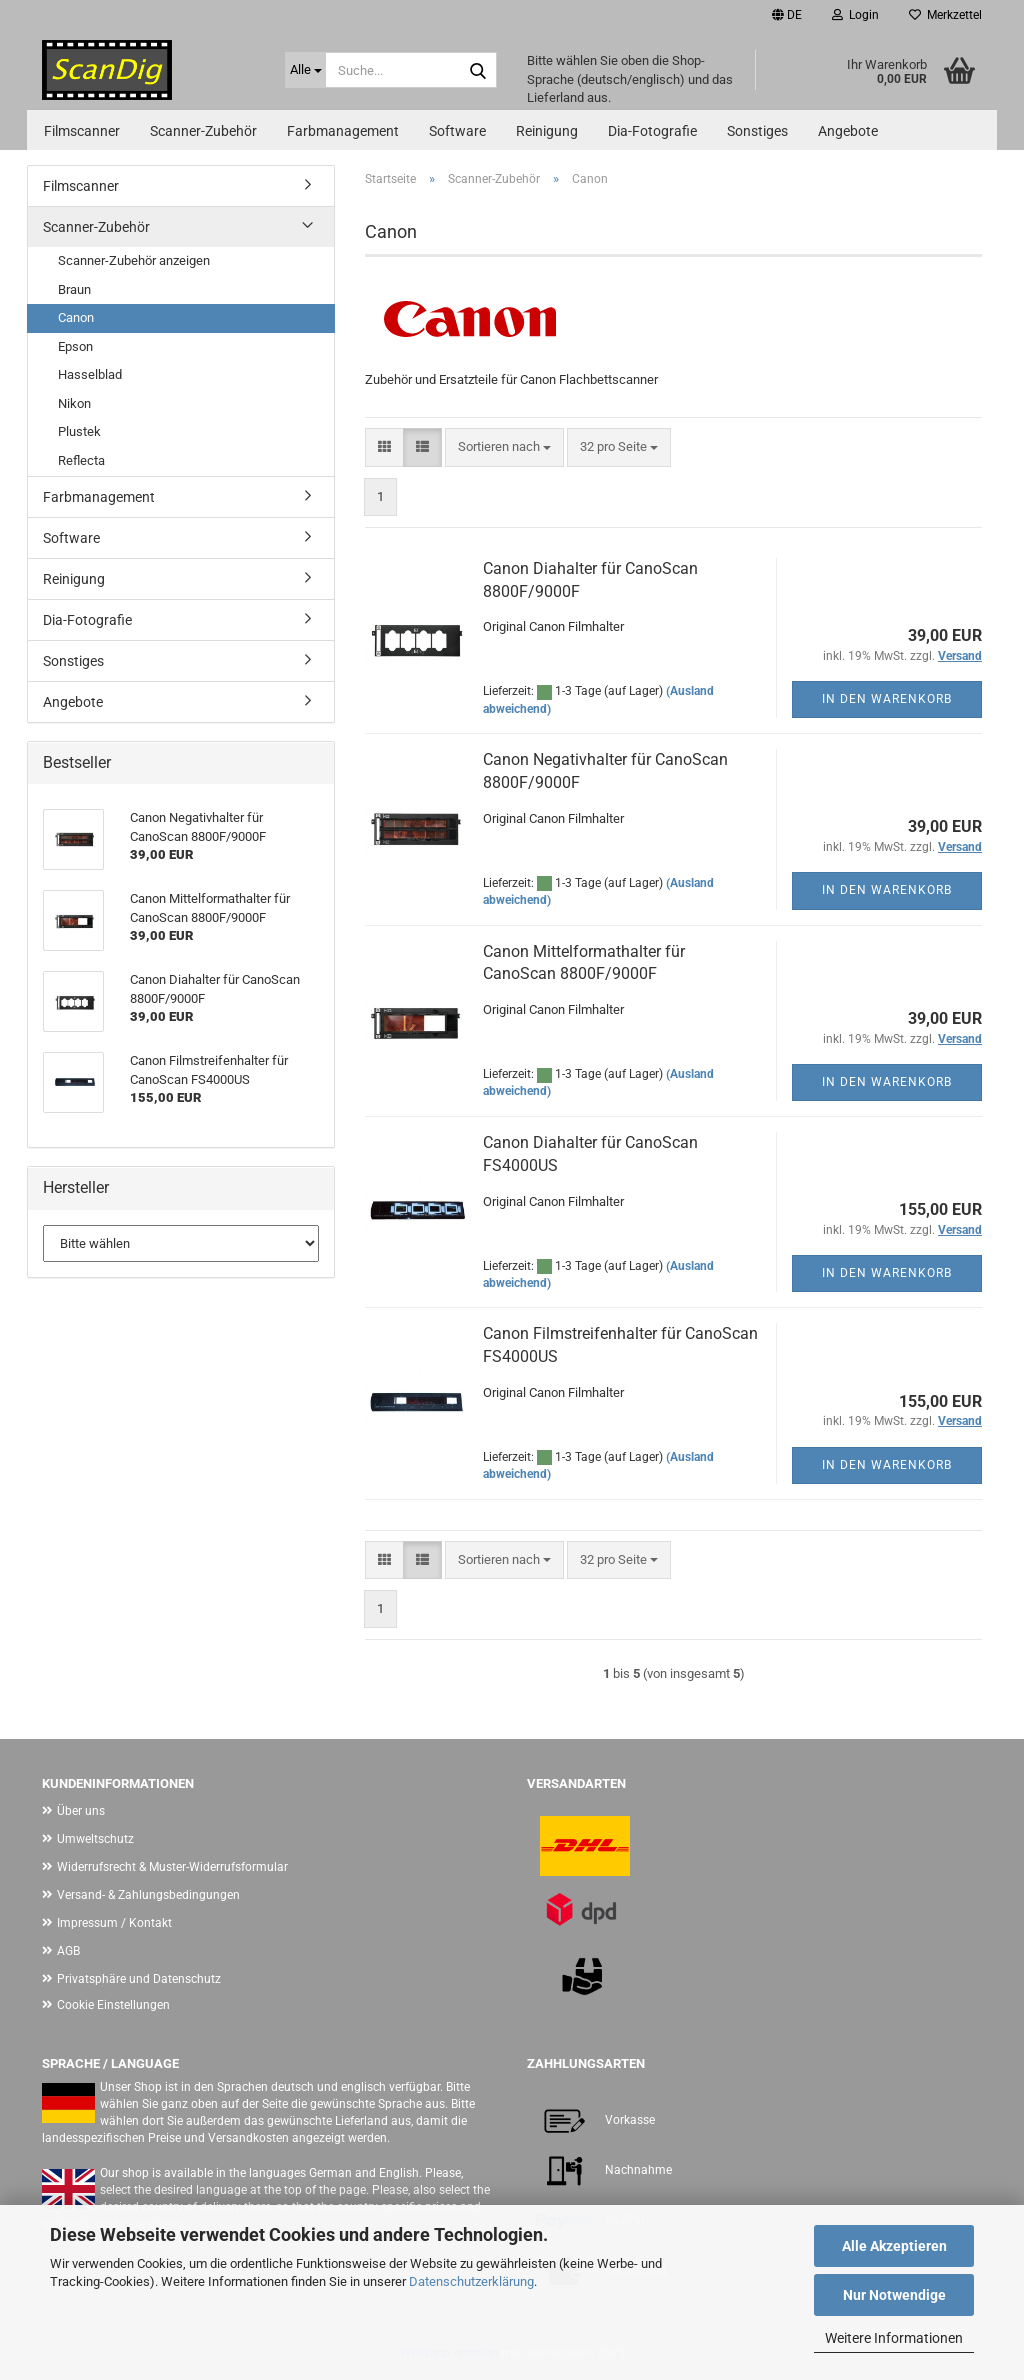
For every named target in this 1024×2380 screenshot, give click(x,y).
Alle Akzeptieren (894, 2246)
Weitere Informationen (894, 2338)
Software (457, 131)
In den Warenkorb (887, 699)
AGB (68, 1951)
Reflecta (81, 460)
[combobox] (504, 447)
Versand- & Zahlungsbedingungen (148, 1895)
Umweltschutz (95, 1839)
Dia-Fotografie (652, 131)
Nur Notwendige (894, 2295)
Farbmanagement (343, 131)
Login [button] (855, 15)
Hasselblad (90, 374)
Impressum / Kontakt (114, 1923)
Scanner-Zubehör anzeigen (134, 260)
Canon (76, 317)
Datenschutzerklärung (471, 2281)
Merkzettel (945, 15)
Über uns (81, 1811)
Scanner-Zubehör (203, 131)
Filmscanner (82, 131)
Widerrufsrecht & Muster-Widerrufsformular (172, 1867)
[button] (787, 15)
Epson (75, 346)
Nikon (74, 403)
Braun (74, 289)
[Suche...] (305, 70)
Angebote (848, 131)
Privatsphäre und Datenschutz (139, 1979)
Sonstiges (757, 131)
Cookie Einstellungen (113, 2005)
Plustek (79, 431)
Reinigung (547, 131)
